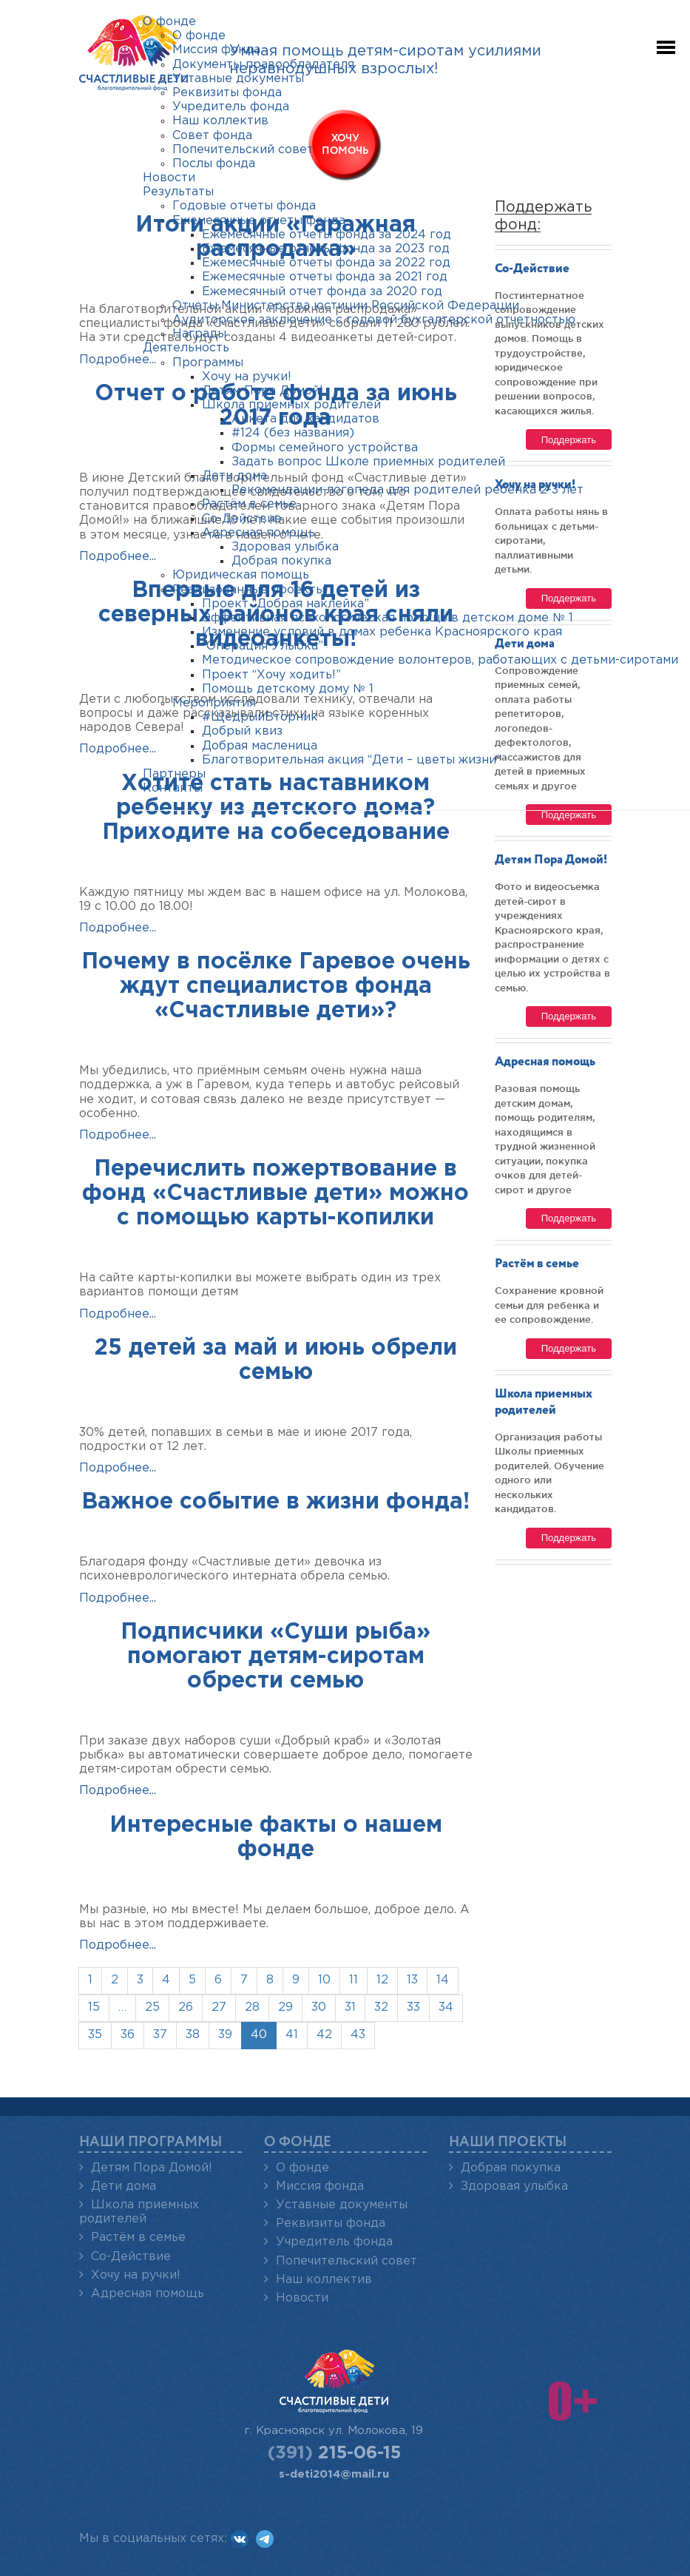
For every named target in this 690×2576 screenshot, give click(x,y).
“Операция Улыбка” (262, 646)
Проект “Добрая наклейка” (285, 604)
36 (128, 2034)
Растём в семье (537, 1264)
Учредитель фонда (334, 2242)
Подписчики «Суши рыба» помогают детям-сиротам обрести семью (275, 1656)
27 (219, 2007)
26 (185, 2007)
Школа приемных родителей (291, 405)
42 (324, 2034)
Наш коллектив (324, 2279)
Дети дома (123, 2186)
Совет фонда (212, 135)
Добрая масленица (259, 746)
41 (291, 2034)
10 (324, 1980)
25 (152, 2007)
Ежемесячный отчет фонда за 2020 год (322, 291)
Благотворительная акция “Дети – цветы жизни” (351, 760)
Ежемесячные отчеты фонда (258, 220)
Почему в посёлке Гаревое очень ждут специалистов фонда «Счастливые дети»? (275, 986)
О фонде (302, 2168)
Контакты (173, 788)
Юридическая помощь (240, 575)
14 (442, 1980)
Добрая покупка (511, 2168)
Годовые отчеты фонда (244, 206)
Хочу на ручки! (135, 2275)
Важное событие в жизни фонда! (275, 1502)
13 (412, 1980)
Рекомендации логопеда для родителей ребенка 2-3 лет (407, 490)
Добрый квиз (242, 731)
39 (225, 2034)
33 (413, 2007)
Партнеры (174, 774)
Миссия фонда (320, 2186)
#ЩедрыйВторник (260, 717)
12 (382, 1980)
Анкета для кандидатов (305, 419)
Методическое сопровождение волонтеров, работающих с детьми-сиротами (440, 660)
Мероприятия (214, 703)
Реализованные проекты (248, 590)
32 (381, 2007)
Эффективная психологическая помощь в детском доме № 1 (387, 618)
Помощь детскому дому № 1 (287, 689)
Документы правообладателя (263, 64)
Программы (207, 362)
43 (358, 2034)
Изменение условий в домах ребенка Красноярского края (382, 632)
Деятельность (186, 348)
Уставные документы (341, 2205)
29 (285, 2007)
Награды (199, 334)
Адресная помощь (545, 1062)
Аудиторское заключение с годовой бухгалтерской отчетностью (373, 320)
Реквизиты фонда (330, 2223)
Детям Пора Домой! (551, 860)
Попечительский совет (346, 2261)
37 (160, 2034)
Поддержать (568, 1016)
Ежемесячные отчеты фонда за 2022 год (326, 263)
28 (252, 2007)
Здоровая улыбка (514, 2186)
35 (95, 2034)
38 (193, 2034)
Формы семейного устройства (324, 448)
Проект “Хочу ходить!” (271, 675)
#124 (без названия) (292, 433)
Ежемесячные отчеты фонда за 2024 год (326, 234)
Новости (302, 2298)
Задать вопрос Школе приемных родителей (368, 462)
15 (94, 2007)
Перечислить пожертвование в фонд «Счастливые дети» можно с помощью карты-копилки (275, 1193)
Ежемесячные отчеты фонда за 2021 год (324, 277)
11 (353, 1980)
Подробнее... (117, 359)
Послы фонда (213, 163)
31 (350, 2007)
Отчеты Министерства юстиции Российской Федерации (345, 305)
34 (446, 2007)
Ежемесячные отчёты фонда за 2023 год (326, 248)
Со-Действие (131, 2256)
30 (318, 2007)
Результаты (178, 192)
